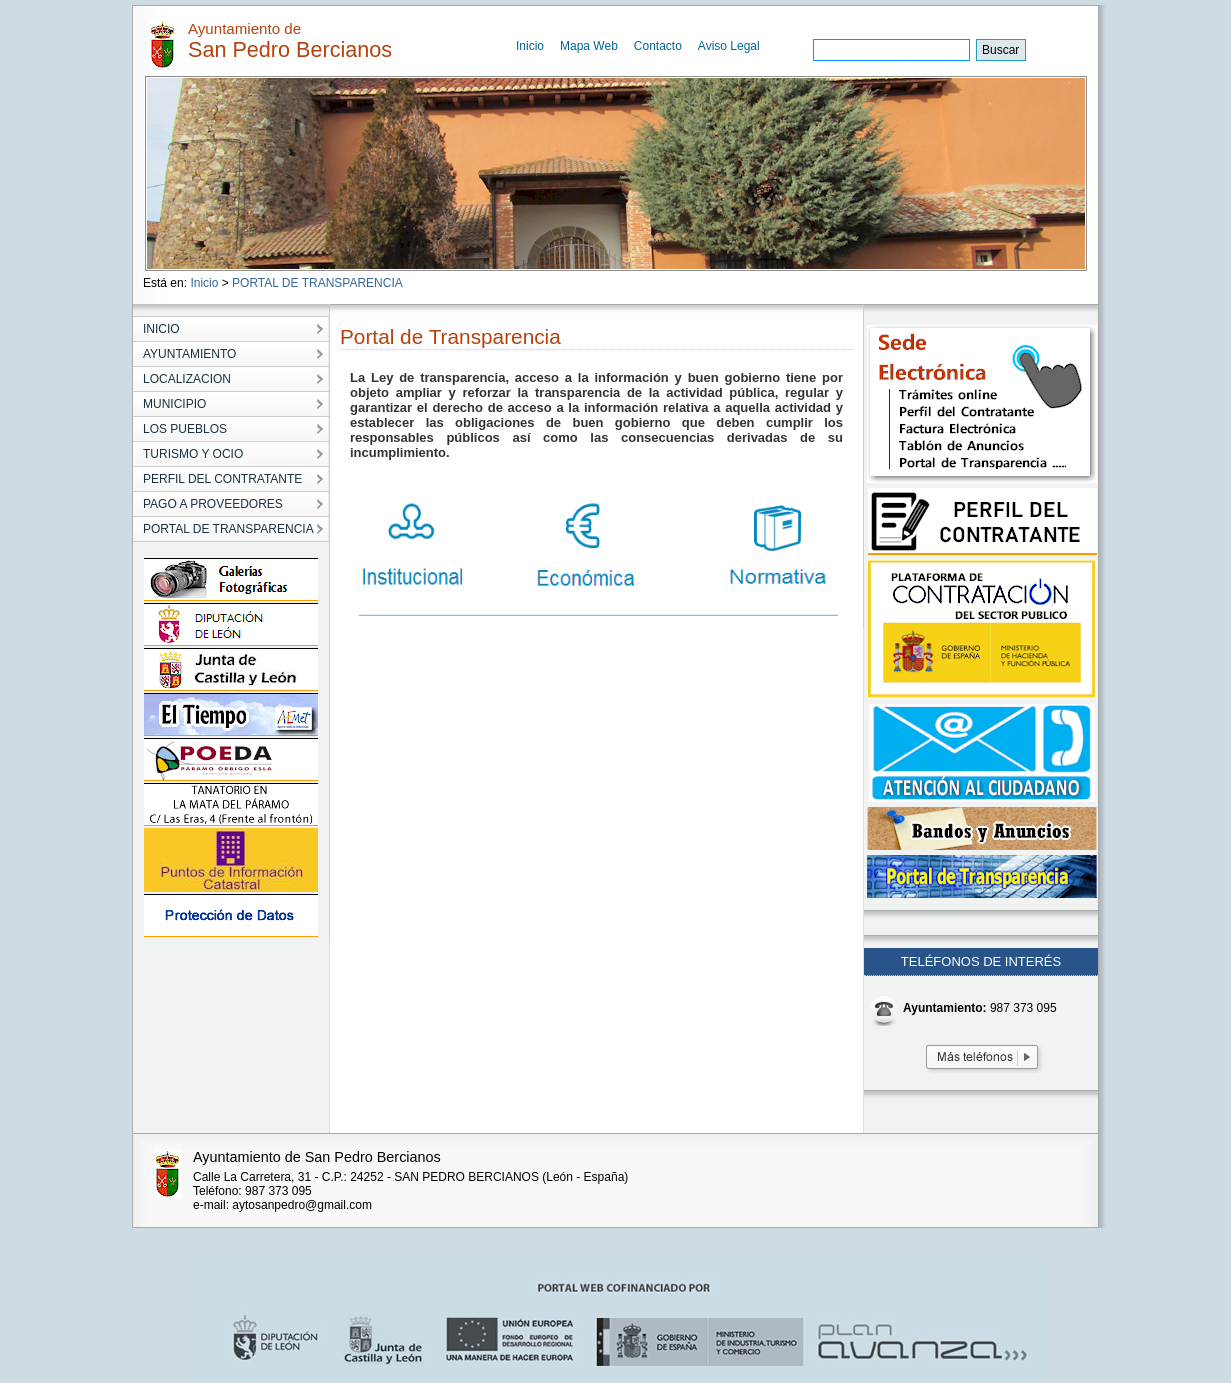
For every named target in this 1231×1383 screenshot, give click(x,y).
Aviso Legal (729, 46)
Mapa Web (589, 46)
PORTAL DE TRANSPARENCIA (317, 283)
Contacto (658, 46)
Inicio (530, 46)
